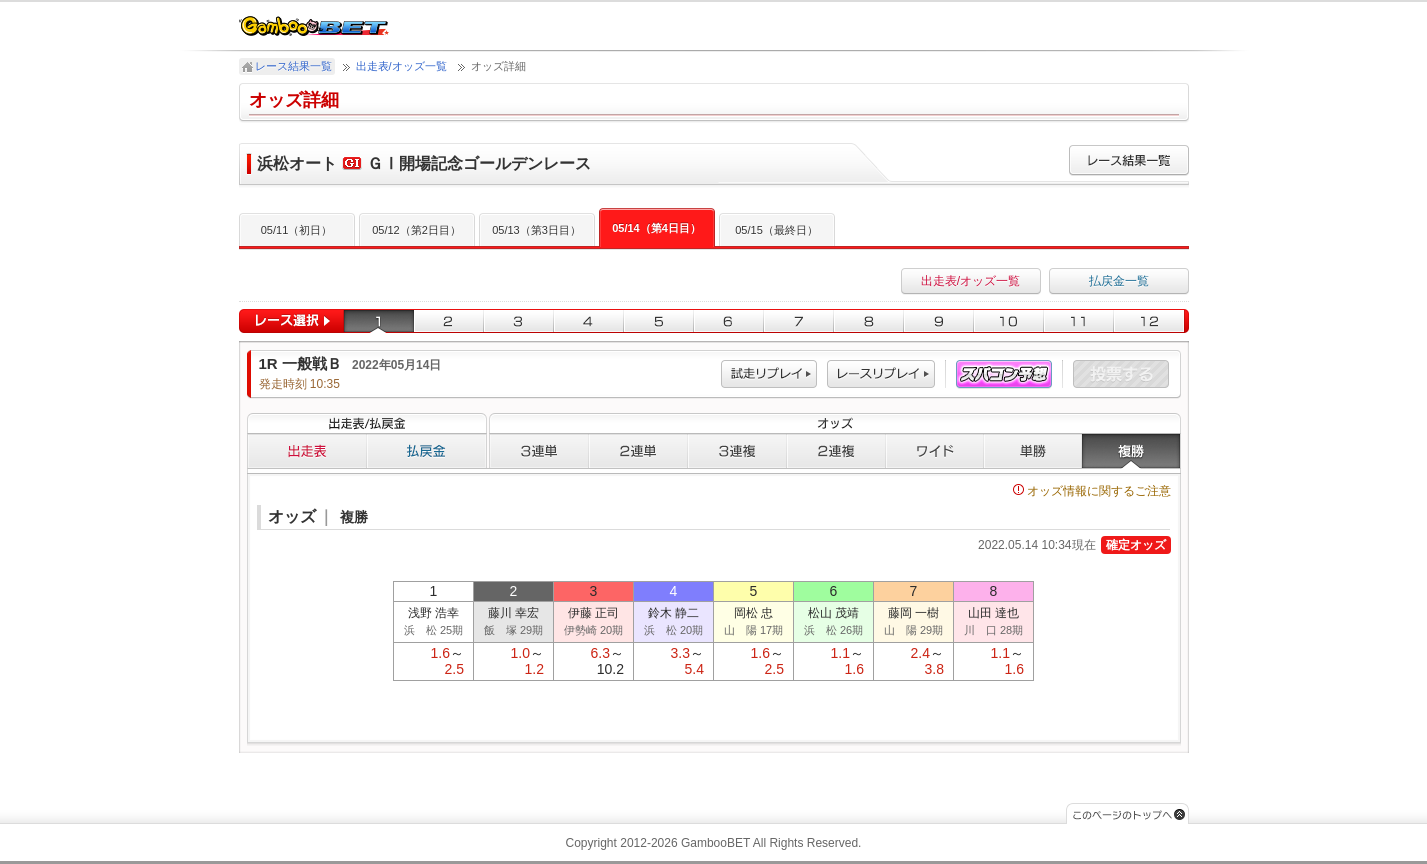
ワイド (935, 451)
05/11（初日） (297, 230)
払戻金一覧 (1119, 281)
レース (881, 374)
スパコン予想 (1004, 374)
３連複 (737, 451)
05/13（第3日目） (536, 230)
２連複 (836, 451)
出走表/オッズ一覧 (401, 66)
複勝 (1131, 451)
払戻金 (427, 451)
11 (1079, 321)
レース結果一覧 (293, 66)
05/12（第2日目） (416, 230)
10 (1009, 321)
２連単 (638, 451)
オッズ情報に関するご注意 (1092, 491)
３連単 (539, 451)
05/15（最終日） (776, 230)
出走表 (307, 451)
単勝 (1033, 451)
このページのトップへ (1127, 813)
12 (1151, 321)
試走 (769, 374)
